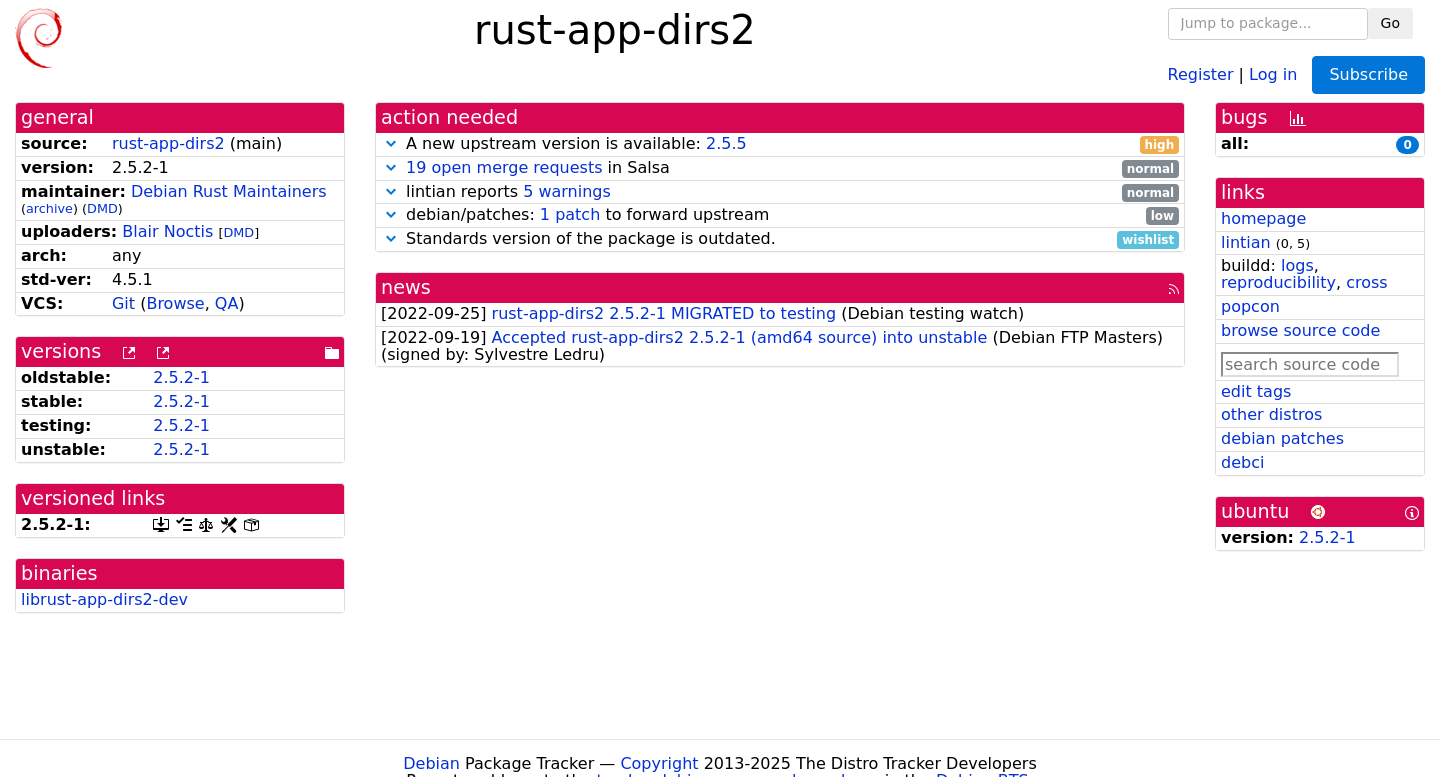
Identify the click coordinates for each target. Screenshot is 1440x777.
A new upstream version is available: (780, 144)
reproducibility (1278, 282)
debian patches (1282, 438)
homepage (1263, 218)
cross (1366, 282)
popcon (1250, 306)
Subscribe (1368, 74)
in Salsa (780, 168)
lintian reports (780, 192)
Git (123, 303)
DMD (102, 208)
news (406, 287)
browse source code (1300, 330)
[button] (391, 143)
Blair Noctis (167, 231)
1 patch (570, 214)
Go (1390, 23)
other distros (1271, 414)
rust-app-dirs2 (168, 143)
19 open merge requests (504, 167)
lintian (1246, 242)
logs (1297, 265)
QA (227, 303)
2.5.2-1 (181, 377)
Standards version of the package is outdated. (780, 239)
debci (1242, 462)
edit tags (1256, 391)
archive (49, 208)
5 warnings (567, 191)
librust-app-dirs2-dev (104, 599)
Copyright (659, 763)
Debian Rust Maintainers (229, 191)
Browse (175, 303)
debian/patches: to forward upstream (780, 215)
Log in (1273, 73)
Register (1201, 73)
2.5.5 (726, 143)
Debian (431, 763)
